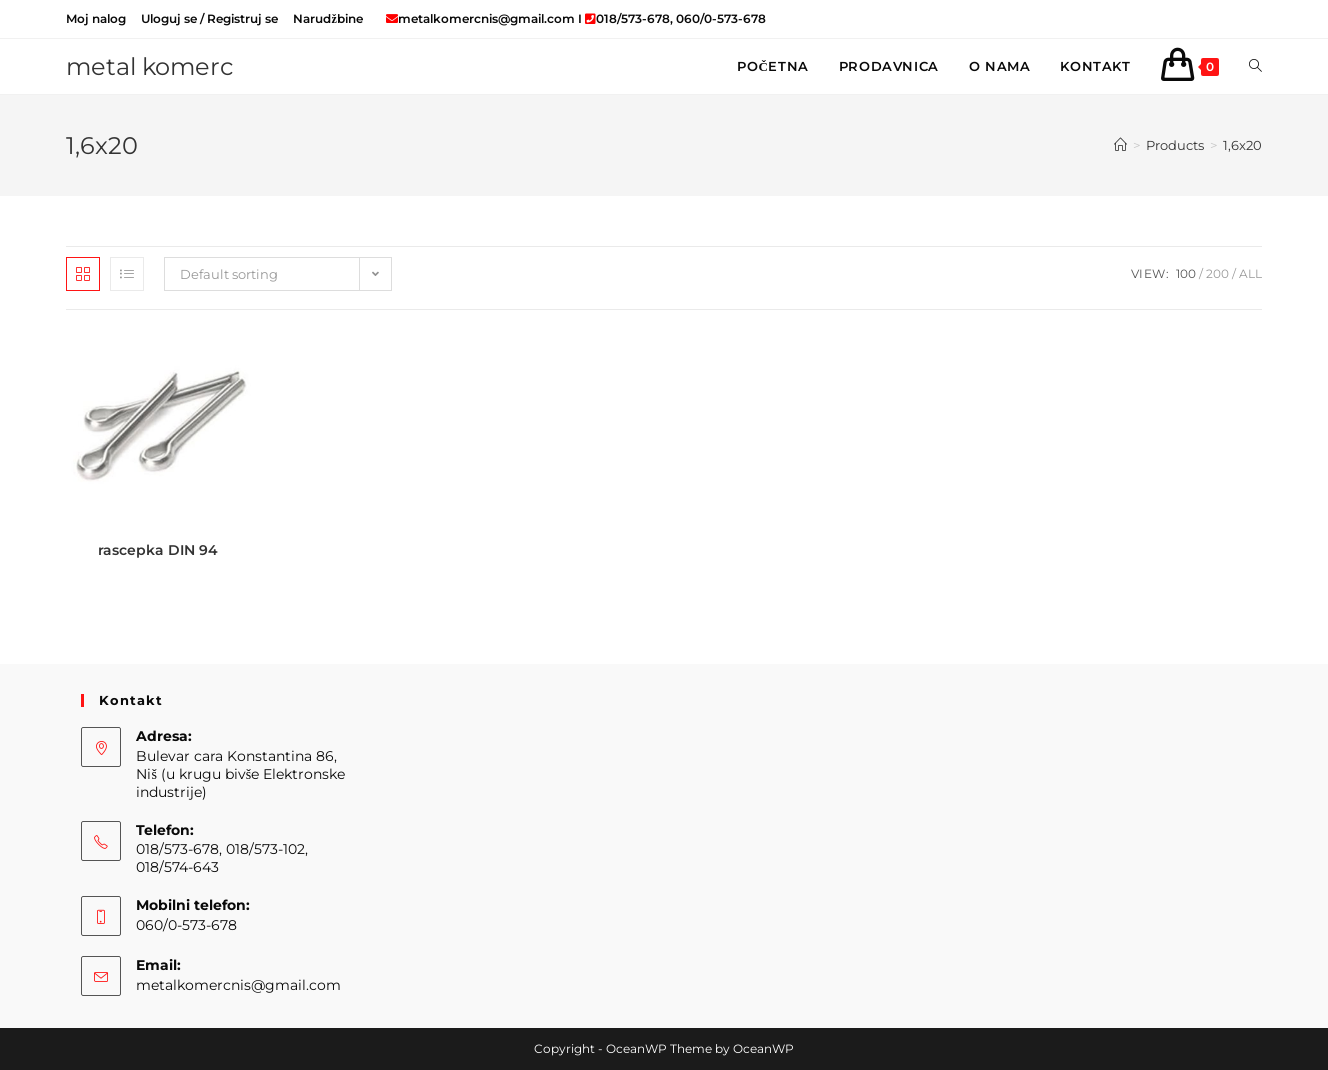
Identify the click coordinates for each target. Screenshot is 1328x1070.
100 (1186, 273)
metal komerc (150, 66)
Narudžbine (327, 18)
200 (1217, 273)
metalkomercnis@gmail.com (238, 985)
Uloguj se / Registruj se (209, 18)
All (1250, 273)
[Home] (1120, 145)
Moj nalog (96, 18)
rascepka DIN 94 (158, 550)
